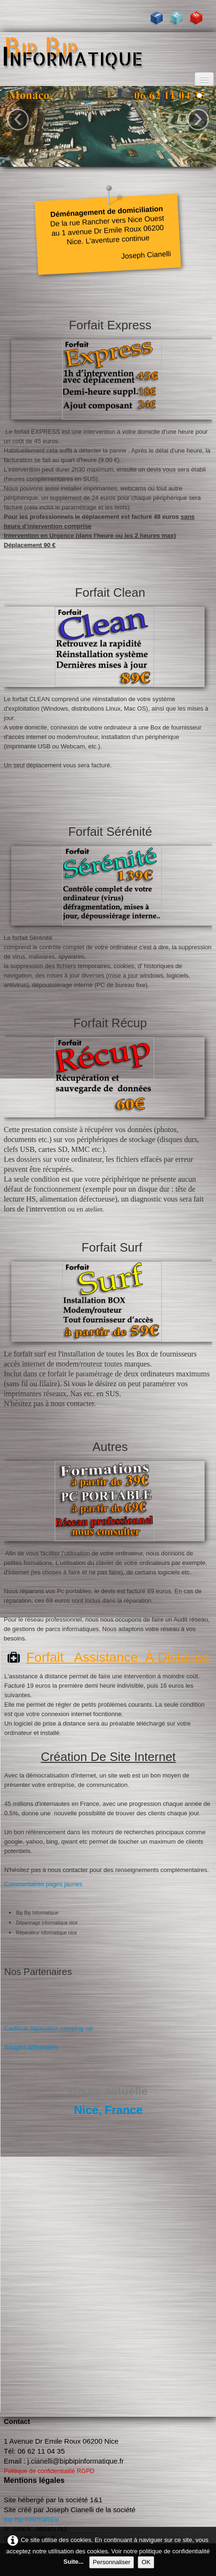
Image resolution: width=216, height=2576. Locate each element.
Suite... (74, 2561)
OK (145, 2562)
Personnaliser (112, 2562)
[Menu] (204, 79)
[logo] (108, 51)
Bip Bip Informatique (31, 2519)
